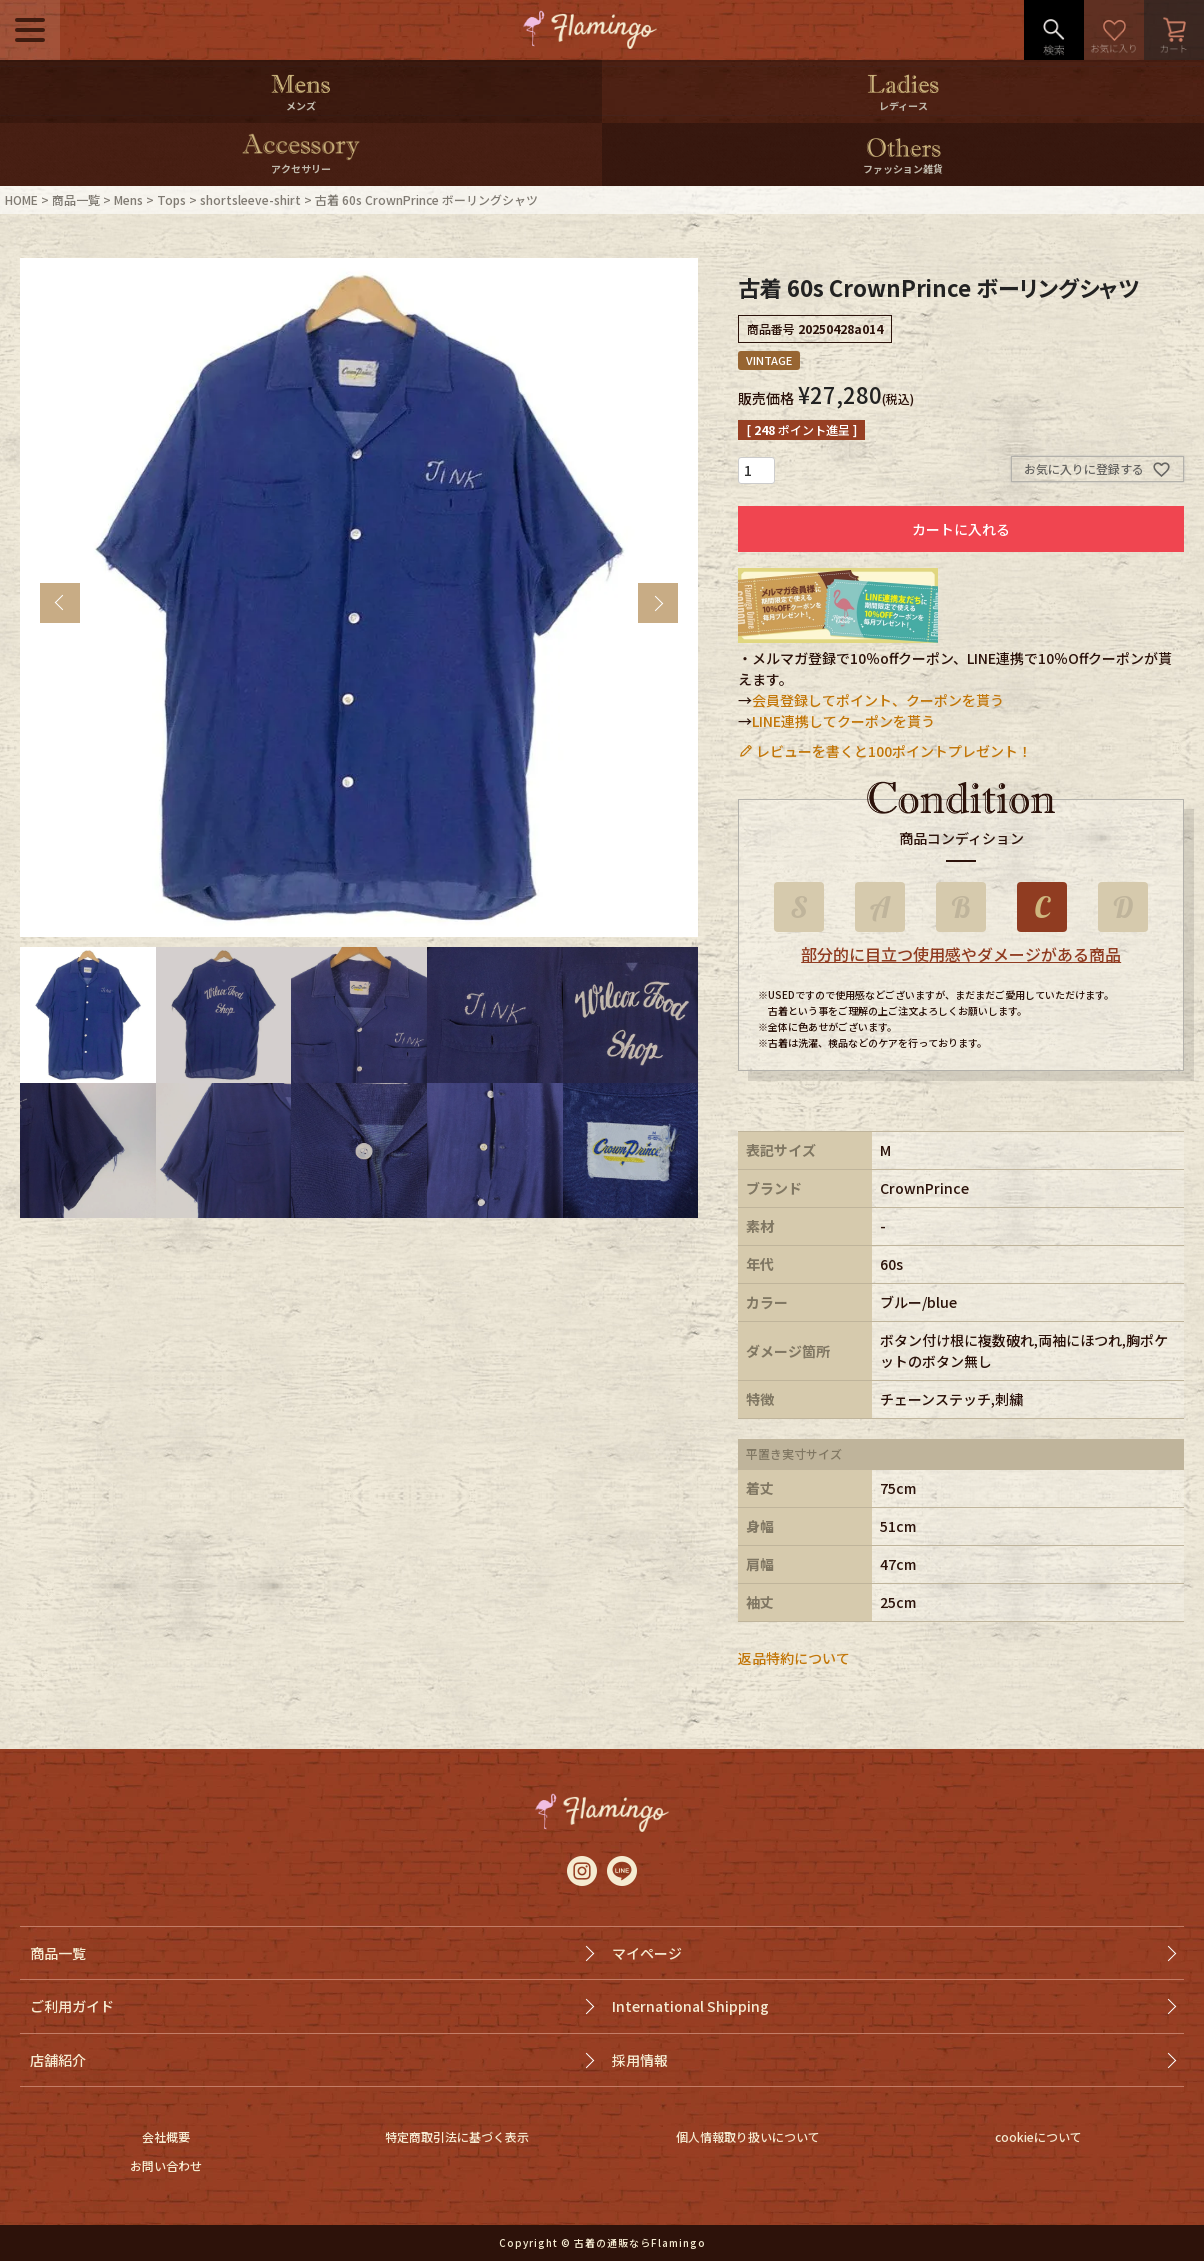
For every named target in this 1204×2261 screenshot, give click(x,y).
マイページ (647, 1953)
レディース (903, 105)
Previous (60, 603)
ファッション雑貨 (903, 168)
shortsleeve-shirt (250, 199)
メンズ (301, 105)
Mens (128, 199)
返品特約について (794, 1658)
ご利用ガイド (72, 2006)
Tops (171, 199)
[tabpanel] (359, 597)
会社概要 (166, 2136)
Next (658, 603)
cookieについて (1038, 2136)
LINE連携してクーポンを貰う (843, 721)
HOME (21, 199)
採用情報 (640, 2060)
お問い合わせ (166, 2165)
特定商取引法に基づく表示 (457, 2136)
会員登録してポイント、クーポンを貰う (878, 700)
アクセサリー (301, 168)
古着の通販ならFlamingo (640, 2242)
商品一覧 (76, 199)
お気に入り (1114, 30)
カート (1174, 30)
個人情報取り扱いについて (748, 2136)
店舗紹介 (58, 2060)
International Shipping (690, 2006)
